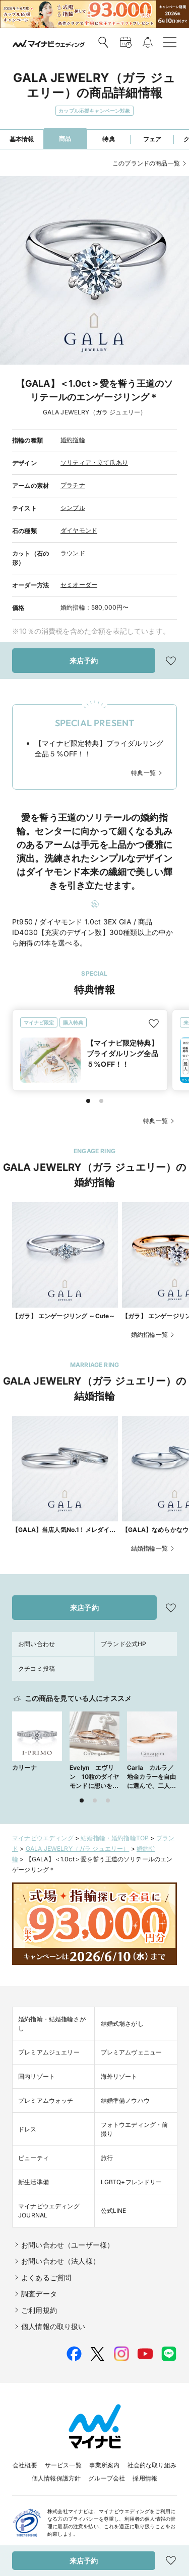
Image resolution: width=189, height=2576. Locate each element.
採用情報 (145, 2478)
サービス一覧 (63, 2465)
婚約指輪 (72, 440)
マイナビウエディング (43, 1838)
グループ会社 (106, 2478)
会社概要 (25, 2465)
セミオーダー (78, 584)
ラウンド (72, 553)
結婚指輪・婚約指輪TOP (115, 1838)
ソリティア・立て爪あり (94, 462)
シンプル (72, 507)
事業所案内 (104, 2465)
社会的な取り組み (152, 2465)
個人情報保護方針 (56, 2478)
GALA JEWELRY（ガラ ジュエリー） (78, 1848)
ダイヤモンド (78, 530)
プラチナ (72, 485)
